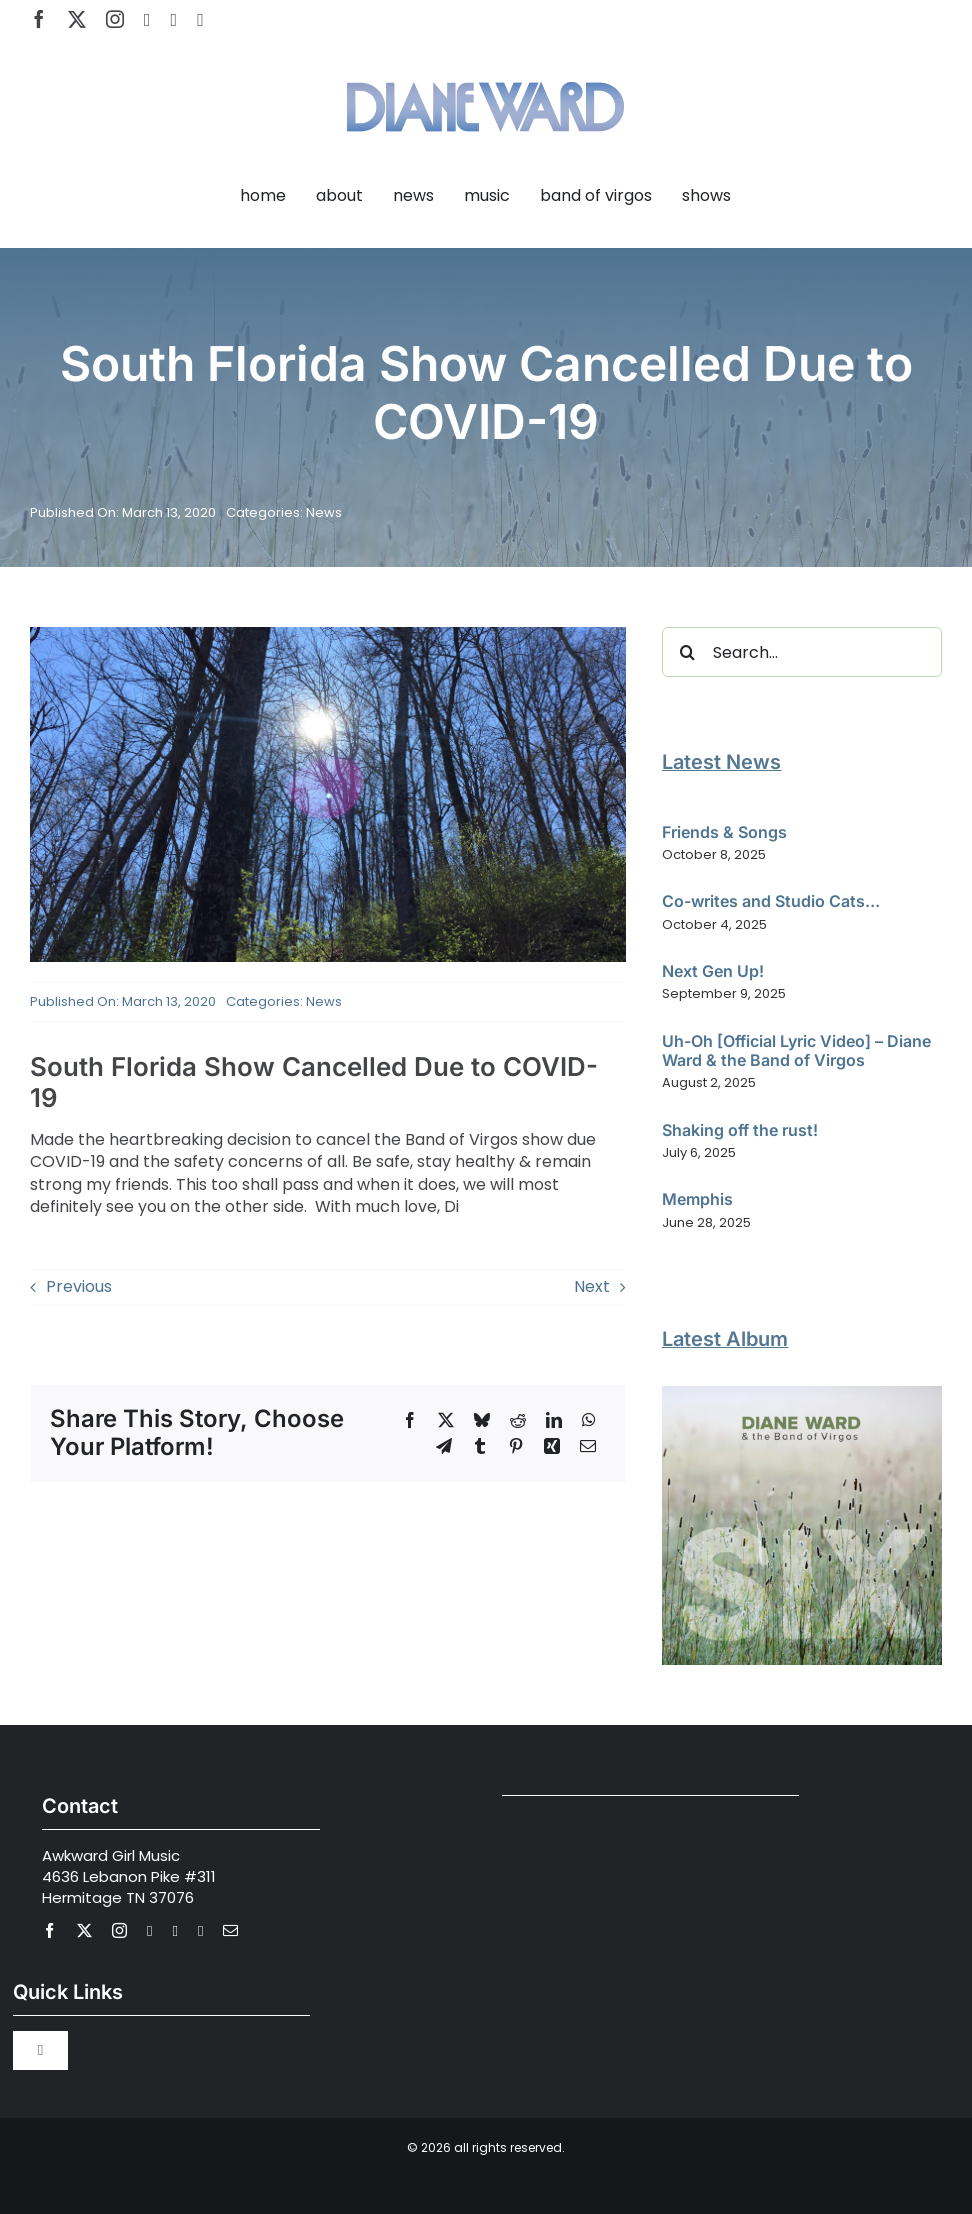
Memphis (697, 1199)
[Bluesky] (482, 1420)
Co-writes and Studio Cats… (771, 901)
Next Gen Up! (713, 971)
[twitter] (77, 19)
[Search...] (802, 652)
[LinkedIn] (554, 1420)
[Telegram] (444, 1446)
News (324, 512)
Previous (79, 1286)
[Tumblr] (480, 1446)
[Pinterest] (516, 1446)
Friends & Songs (724, 832)
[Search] (687, 652)
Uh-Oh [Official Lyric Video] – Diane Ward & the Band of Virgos (796, 1050)
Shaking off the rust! (740, 1130)
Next (592, 1286)
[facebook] (39, 19)
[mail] (230, 1930)
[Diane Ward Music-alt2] (485, 69)
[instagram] (115, 19)
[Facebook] (410, 1420)
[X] (446, 1420)
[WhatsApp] (589, 1420)
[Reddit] (518, 1420)
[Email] (588, 1446)
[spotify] (174, 20)
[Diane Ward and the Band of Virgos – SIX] (802, 1393)
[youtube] (147, 20)
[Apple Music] (200, 20)
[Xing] (552, 1446)
